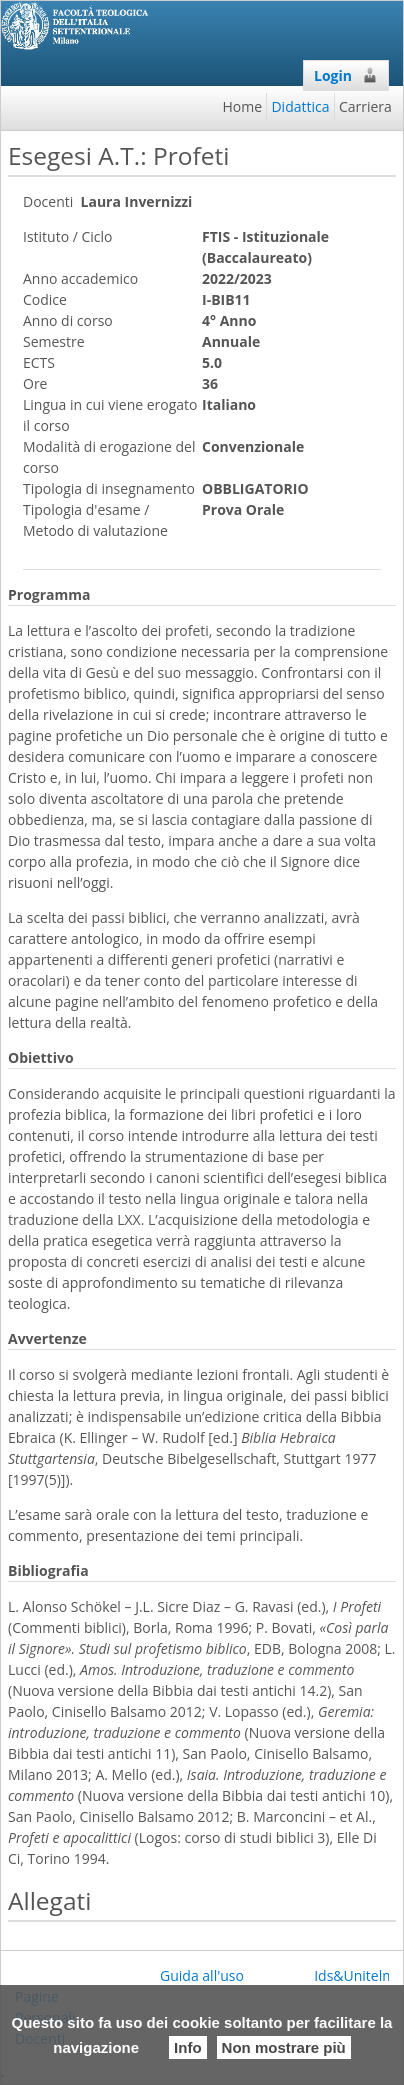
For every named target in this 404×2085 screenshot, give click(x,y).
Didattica (300, 106)
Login (346, 75)
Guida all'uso (202, 1975)
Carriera (365, 106)
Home (243, 106)
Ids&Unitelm (354, 1975)
